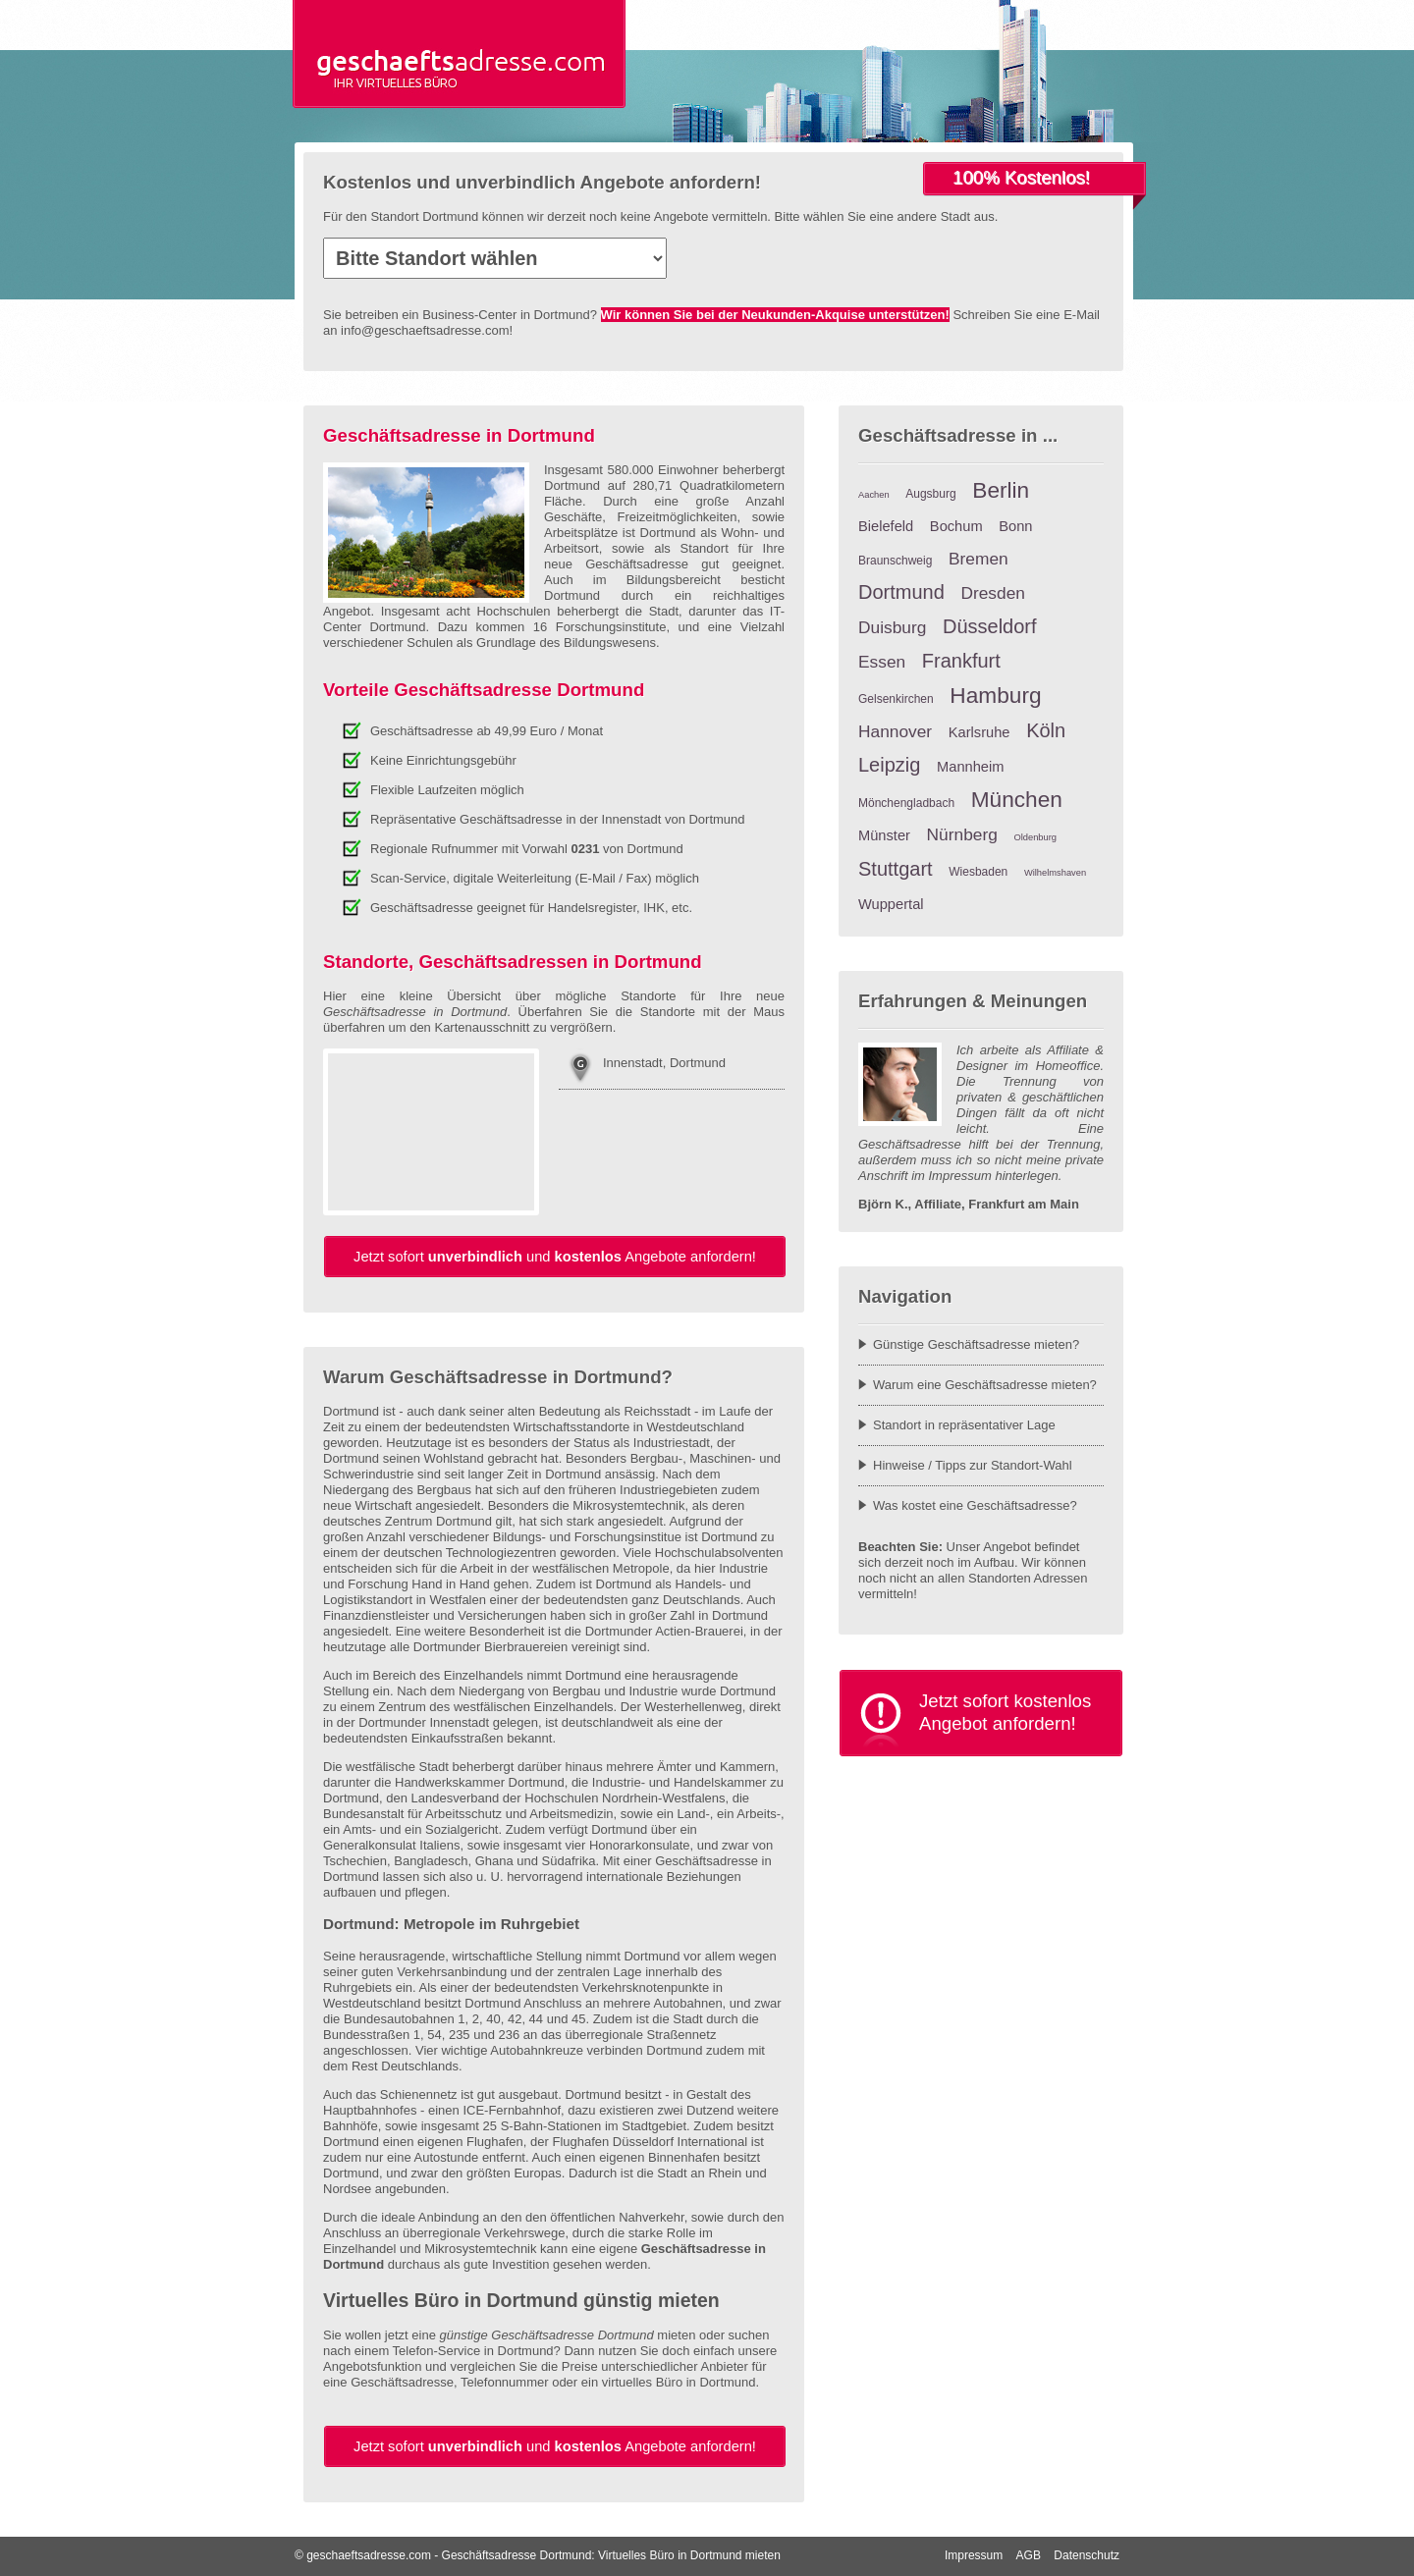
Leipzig (889, 765)
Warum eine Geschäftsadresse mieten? (985, 1384)
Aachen (874, 495)
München (1016, 799)
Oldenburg (1035, 837)
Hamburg (995, 695)
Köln (1045, 730)
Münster (884, 835)
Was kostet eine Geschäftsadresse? (975, 1505)
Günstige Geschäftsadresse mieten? (976, 1344)
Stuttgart (895, 869)
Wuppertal (891, 904)
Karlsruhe (979, 732)
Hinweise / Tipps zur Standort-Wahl (972, 1465)
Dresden (992, 593)
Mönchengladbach (906, 803)
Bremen (978, 558)
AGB (1028, 2555)
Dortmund (901, 592)
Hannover (895, 731)
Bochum (956, 526)
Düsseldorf (990, 626)
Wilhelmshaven (1055, 873)
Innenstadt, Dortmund (664, 1062)
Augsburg (930, 494)
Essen (881, 661)
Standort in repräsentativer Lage (964, 1425)
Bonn (1015, 526)
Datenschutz (1086, 2555)
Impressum (974, 2555)
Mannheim (970, 767)
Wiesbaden (978, 872)
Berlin (1000, 490)
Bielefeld (885, 526)
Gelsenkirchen (896, 699)
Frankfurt (961, 660)
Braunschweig (895, 560)
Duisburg (892, 627)
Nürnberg (962, 834)
